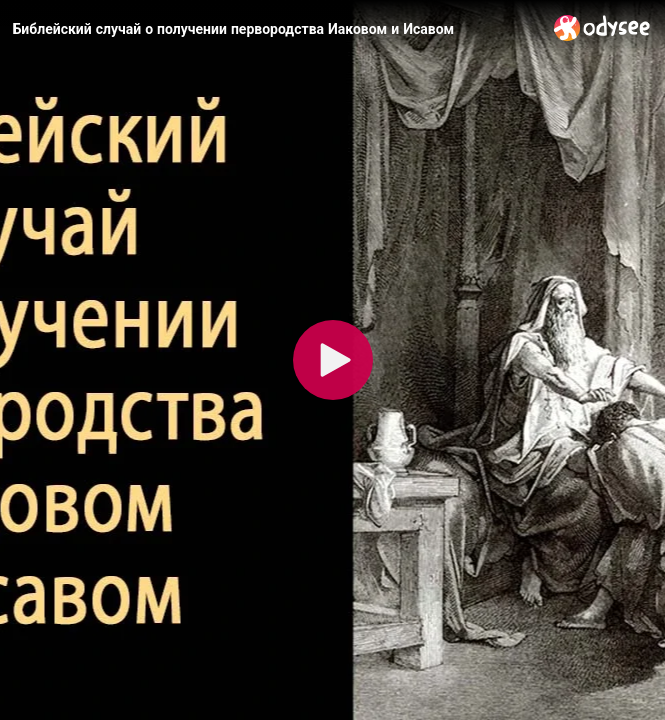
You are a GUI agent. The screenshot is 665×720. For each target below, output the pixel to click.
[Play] (333, 360)
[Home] (602, 27)
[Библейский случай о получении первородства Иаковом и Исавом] (275, 29)
